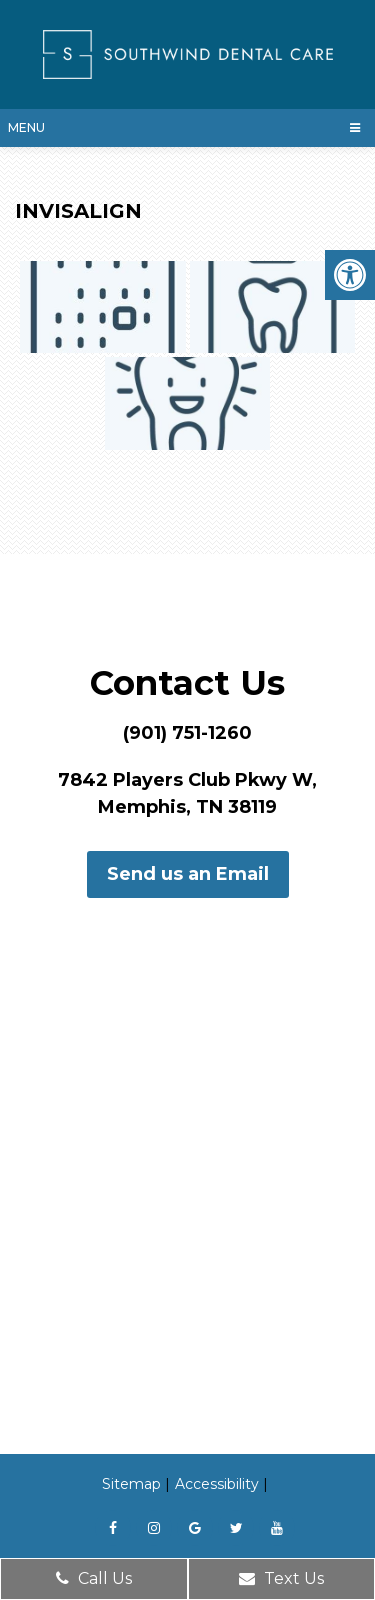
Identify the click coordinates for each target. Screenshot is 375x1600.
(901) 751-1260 (187, 733)
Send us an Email (188, 874)
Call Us (94, 1578)
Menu (26, 127)
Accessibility (217, 1484)
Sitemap (131, 1484)
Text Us (281, 1578)
